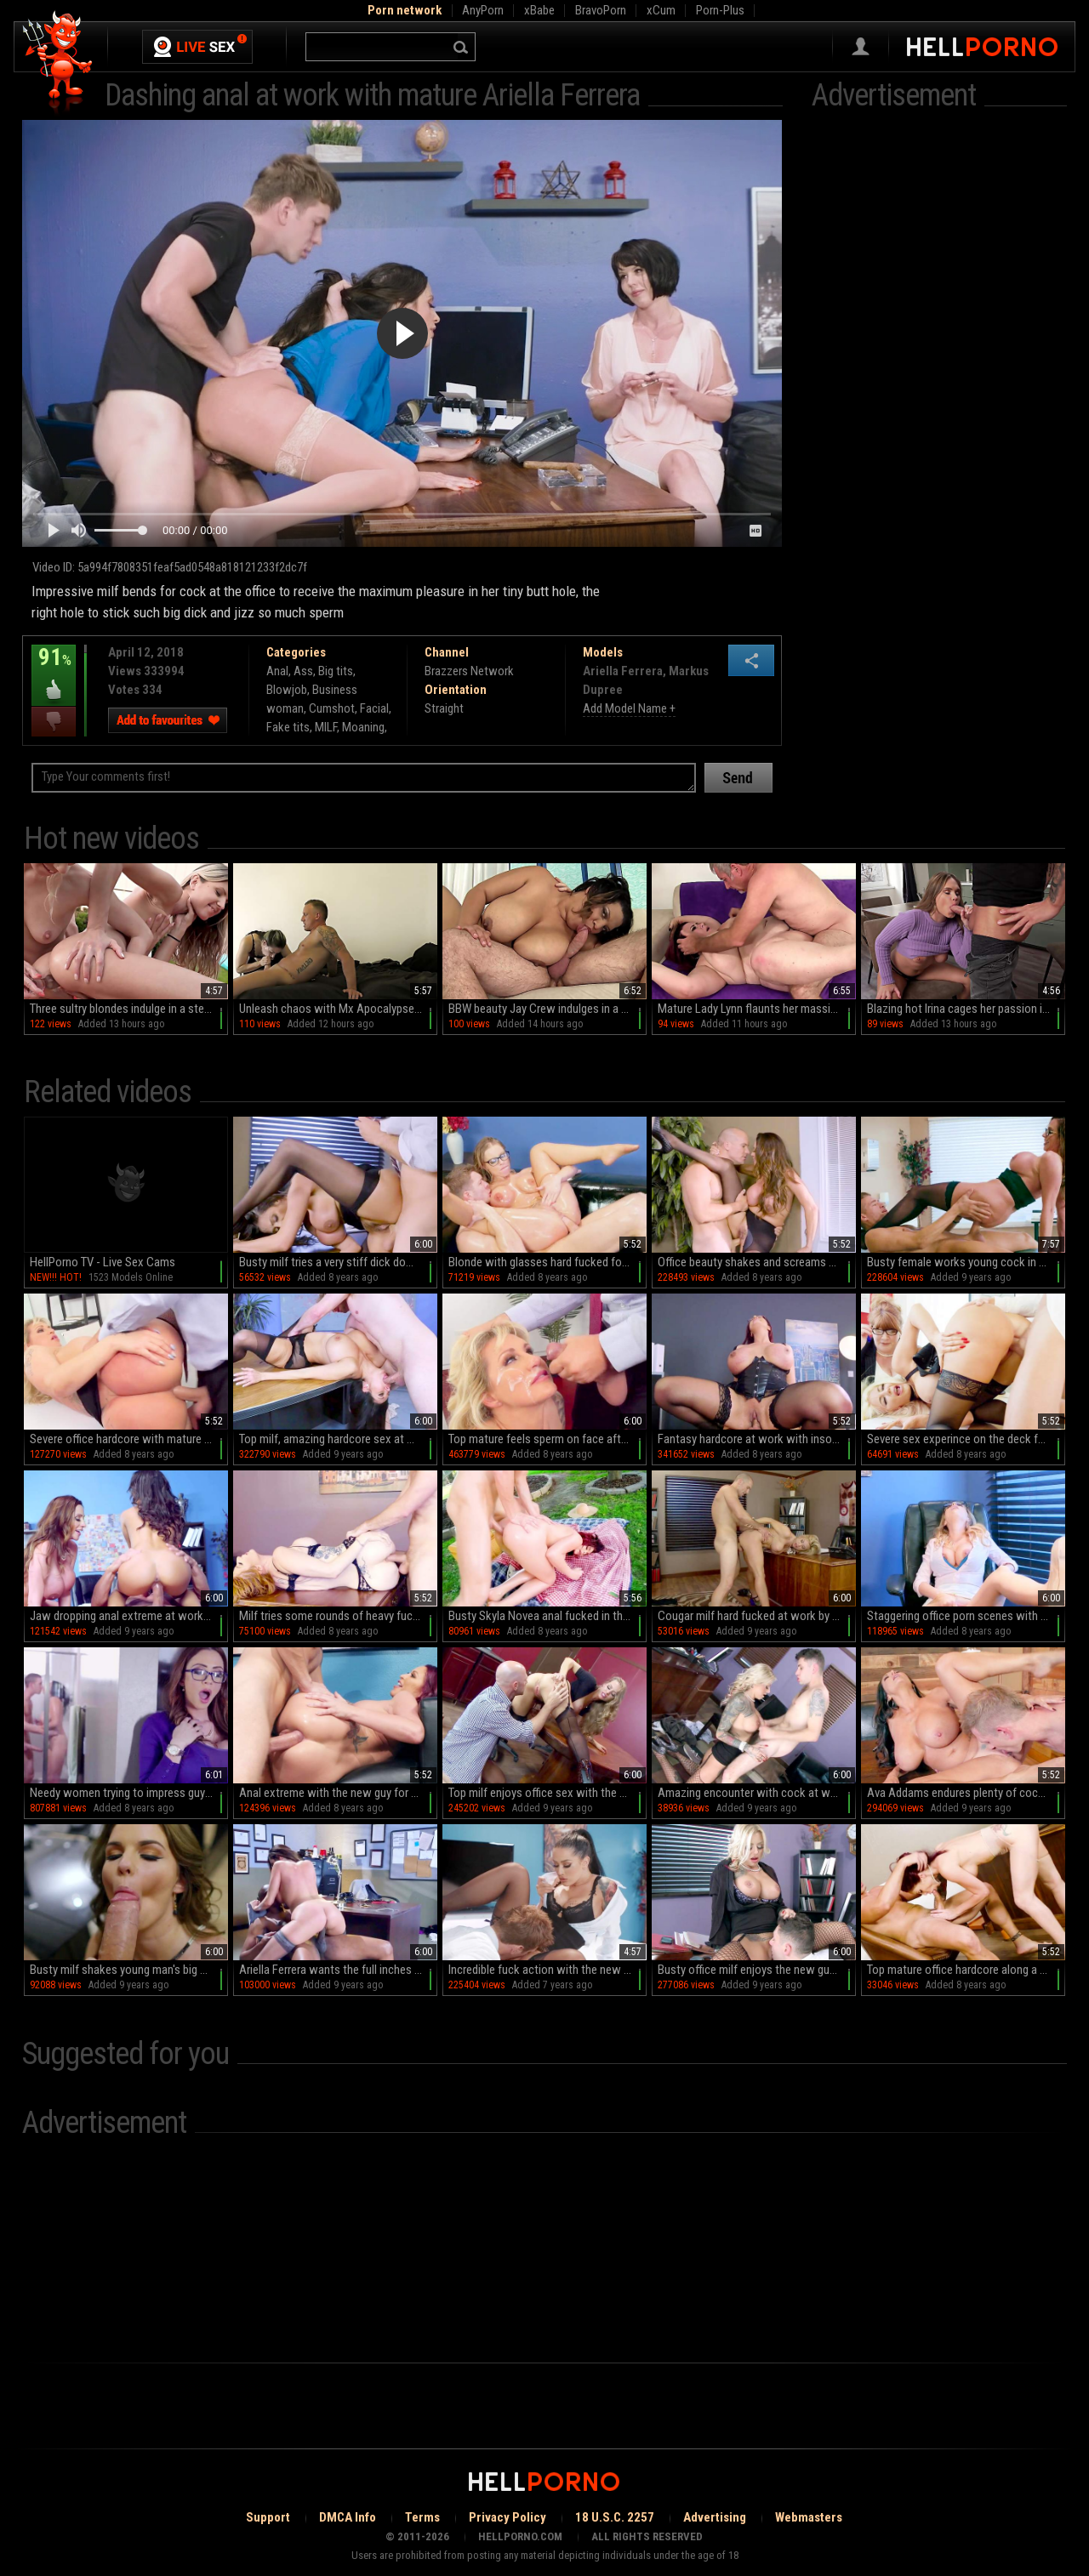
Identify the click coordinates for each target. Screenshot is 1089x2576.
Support (268, 2517)
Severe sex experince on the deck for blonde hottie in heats (966, 1439)
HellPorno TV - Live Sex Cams (102, 1262)
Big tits (335, 671)
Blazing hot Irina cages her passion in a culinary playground (966, 1008)
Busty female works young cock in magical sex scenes (966, 1262)
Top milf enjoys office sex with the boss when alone (547, 1792)
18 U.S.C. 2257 (614, 2517)
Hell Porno (58, 63)
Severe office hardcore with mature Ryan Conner (129, 1439)
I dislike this (53, 721)
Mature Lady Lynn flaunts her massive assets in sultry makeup (757, 1008)
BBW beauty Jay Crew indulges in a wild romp (547, 1008)
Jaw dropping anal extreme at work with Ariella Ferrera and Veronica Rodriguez (129, 1616)
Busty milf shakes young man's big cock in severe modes (129, 1969)
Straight (444, 708)
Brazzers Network (469, 671)
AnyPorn (483, 10)
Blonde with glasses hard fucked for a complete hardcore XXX (547, 1262)
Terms (422, 2517)
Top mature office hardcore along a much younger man (966, 1969)
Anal (277, 671)
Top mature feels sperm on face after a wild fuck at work (547, 1439)
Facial (374, 708)
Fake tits (288, 727)
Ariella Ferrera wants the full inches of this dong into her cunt (338, 1969)
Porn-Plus (720, 10)
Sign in (860, 46)
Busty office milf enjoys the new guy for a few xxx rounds (757, 1969)
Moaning (363, 727)
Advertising (714, 2517)
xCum (661, 10)
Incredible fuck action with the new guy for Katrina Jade (547, 1969)
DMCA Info (347, 2517)
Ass (303, 671)
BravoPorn (600, 10)
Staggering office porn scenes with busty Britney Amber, (966, 1616)
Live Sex (197, 47)
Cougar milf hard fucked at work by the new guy (757, 1616)
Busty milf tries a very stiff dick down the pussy (338, 1262)
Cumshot (332, 708)
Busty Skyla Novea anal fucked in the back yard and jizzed (547, 1616)
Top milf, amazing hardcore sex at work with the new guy (338, 1439)
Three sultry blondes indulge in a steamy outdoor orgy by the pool (129, 1008)
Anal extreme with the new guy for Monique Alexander (338, 1792)
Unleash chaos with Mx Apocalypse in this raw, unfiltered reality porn (338, 1008)
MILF (326, 727)
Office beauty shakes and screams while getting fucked (757, 1262)
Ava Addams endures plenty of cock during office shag (966, 1792)
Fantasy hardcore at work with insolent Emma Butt (757, 1439)
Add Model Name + (629, 708)
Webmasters (808, 2517)
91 (53, 669)
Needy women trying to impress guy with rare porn (129, 1792)
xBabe (539, 10)
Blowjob (286, 689)
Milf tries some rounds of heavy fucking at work (338, 1616)
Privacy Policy (507, 2517)
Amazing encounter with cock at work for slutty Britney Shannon (757, 1792)
